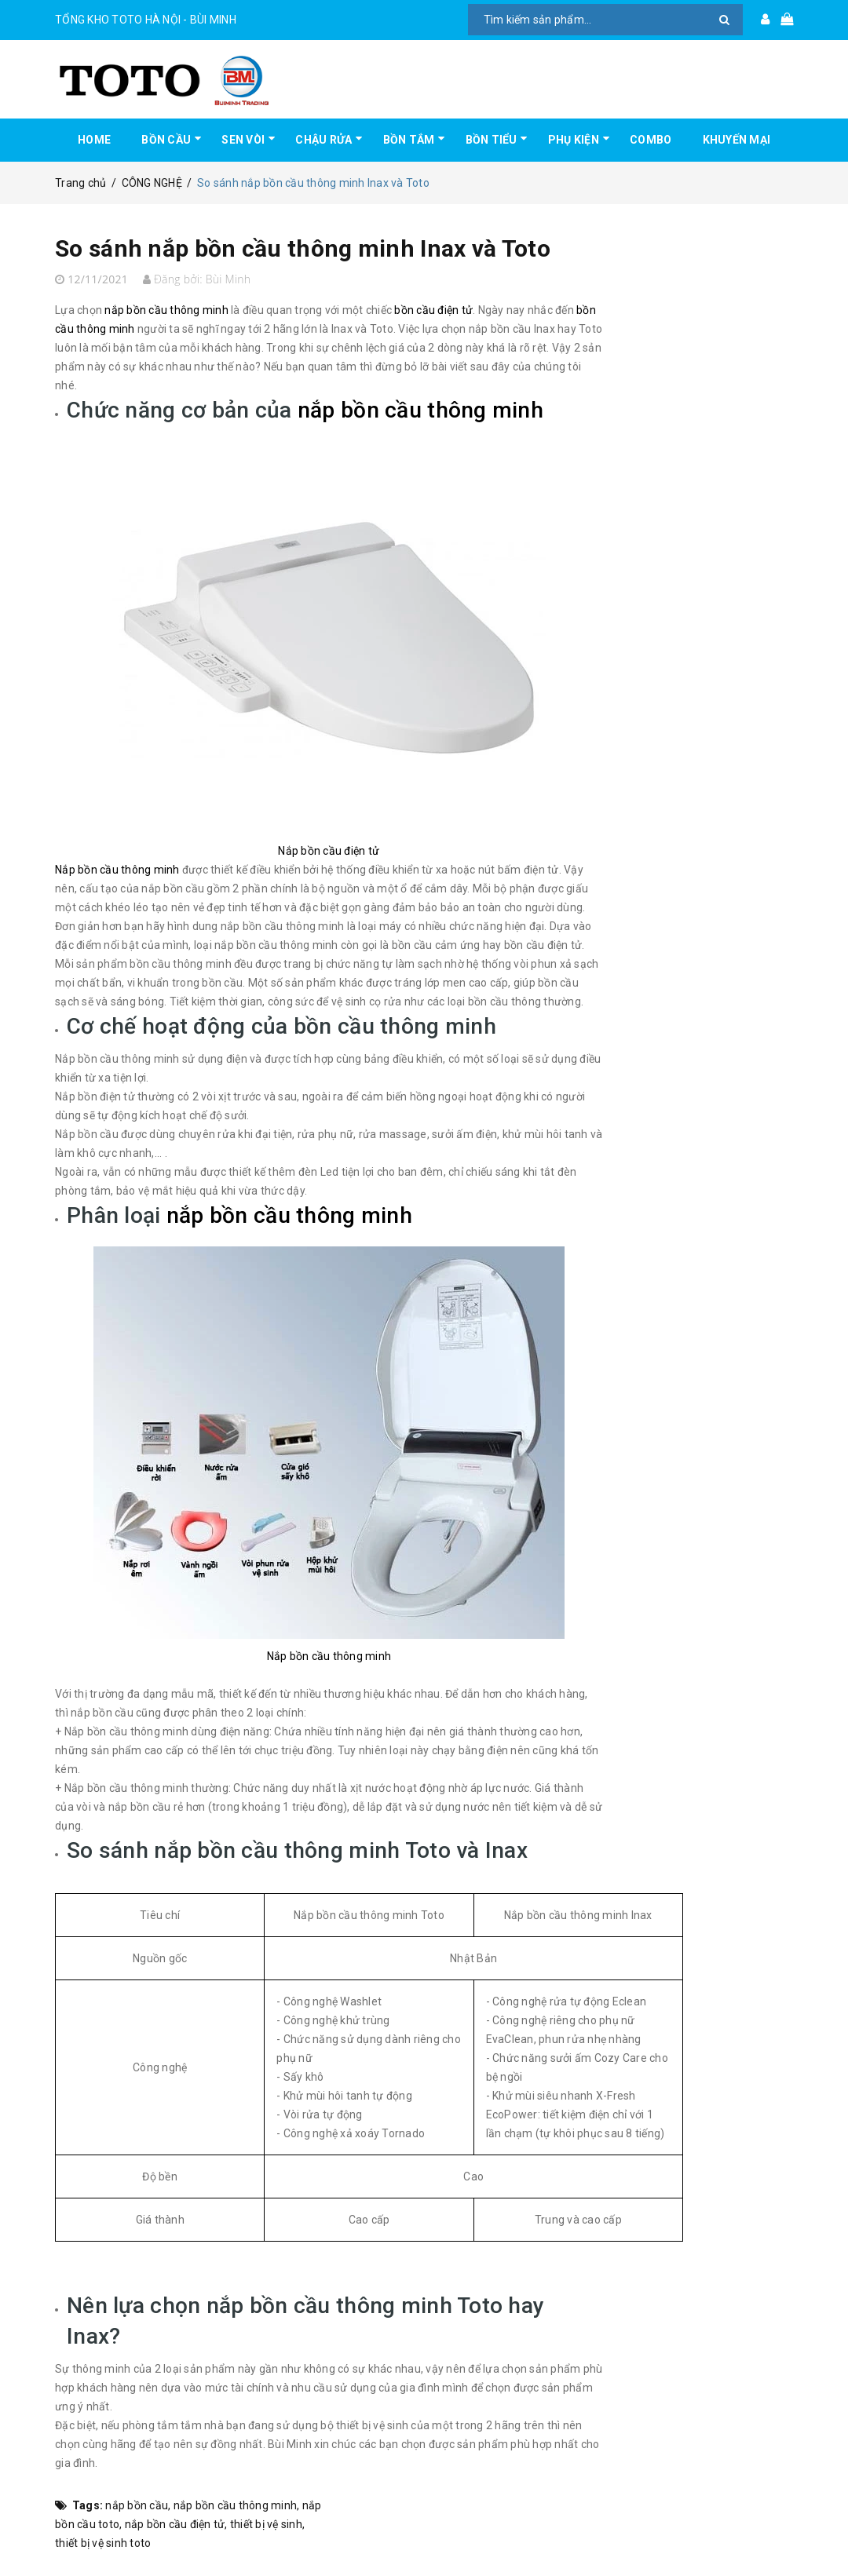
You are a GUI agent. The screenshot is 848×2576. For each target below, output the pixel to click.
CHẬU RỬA (323, 139)
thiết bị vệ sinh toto (103, 2543)
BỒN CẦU (166, 139)
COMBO (650, 139)
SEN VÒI (243, 139)
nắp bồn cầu (136, 2505)
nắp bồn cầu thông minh (236, 2505)
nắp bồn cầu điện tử (175, 2524)
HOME (94, 139)
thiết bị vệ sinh (266, 2524)
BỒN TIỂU (491, 139)
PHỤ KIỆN (573, 139)
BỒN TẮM (409, 139)
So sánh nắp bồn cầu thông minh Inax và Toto (302, 248)
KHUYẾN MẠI (737, 139)
